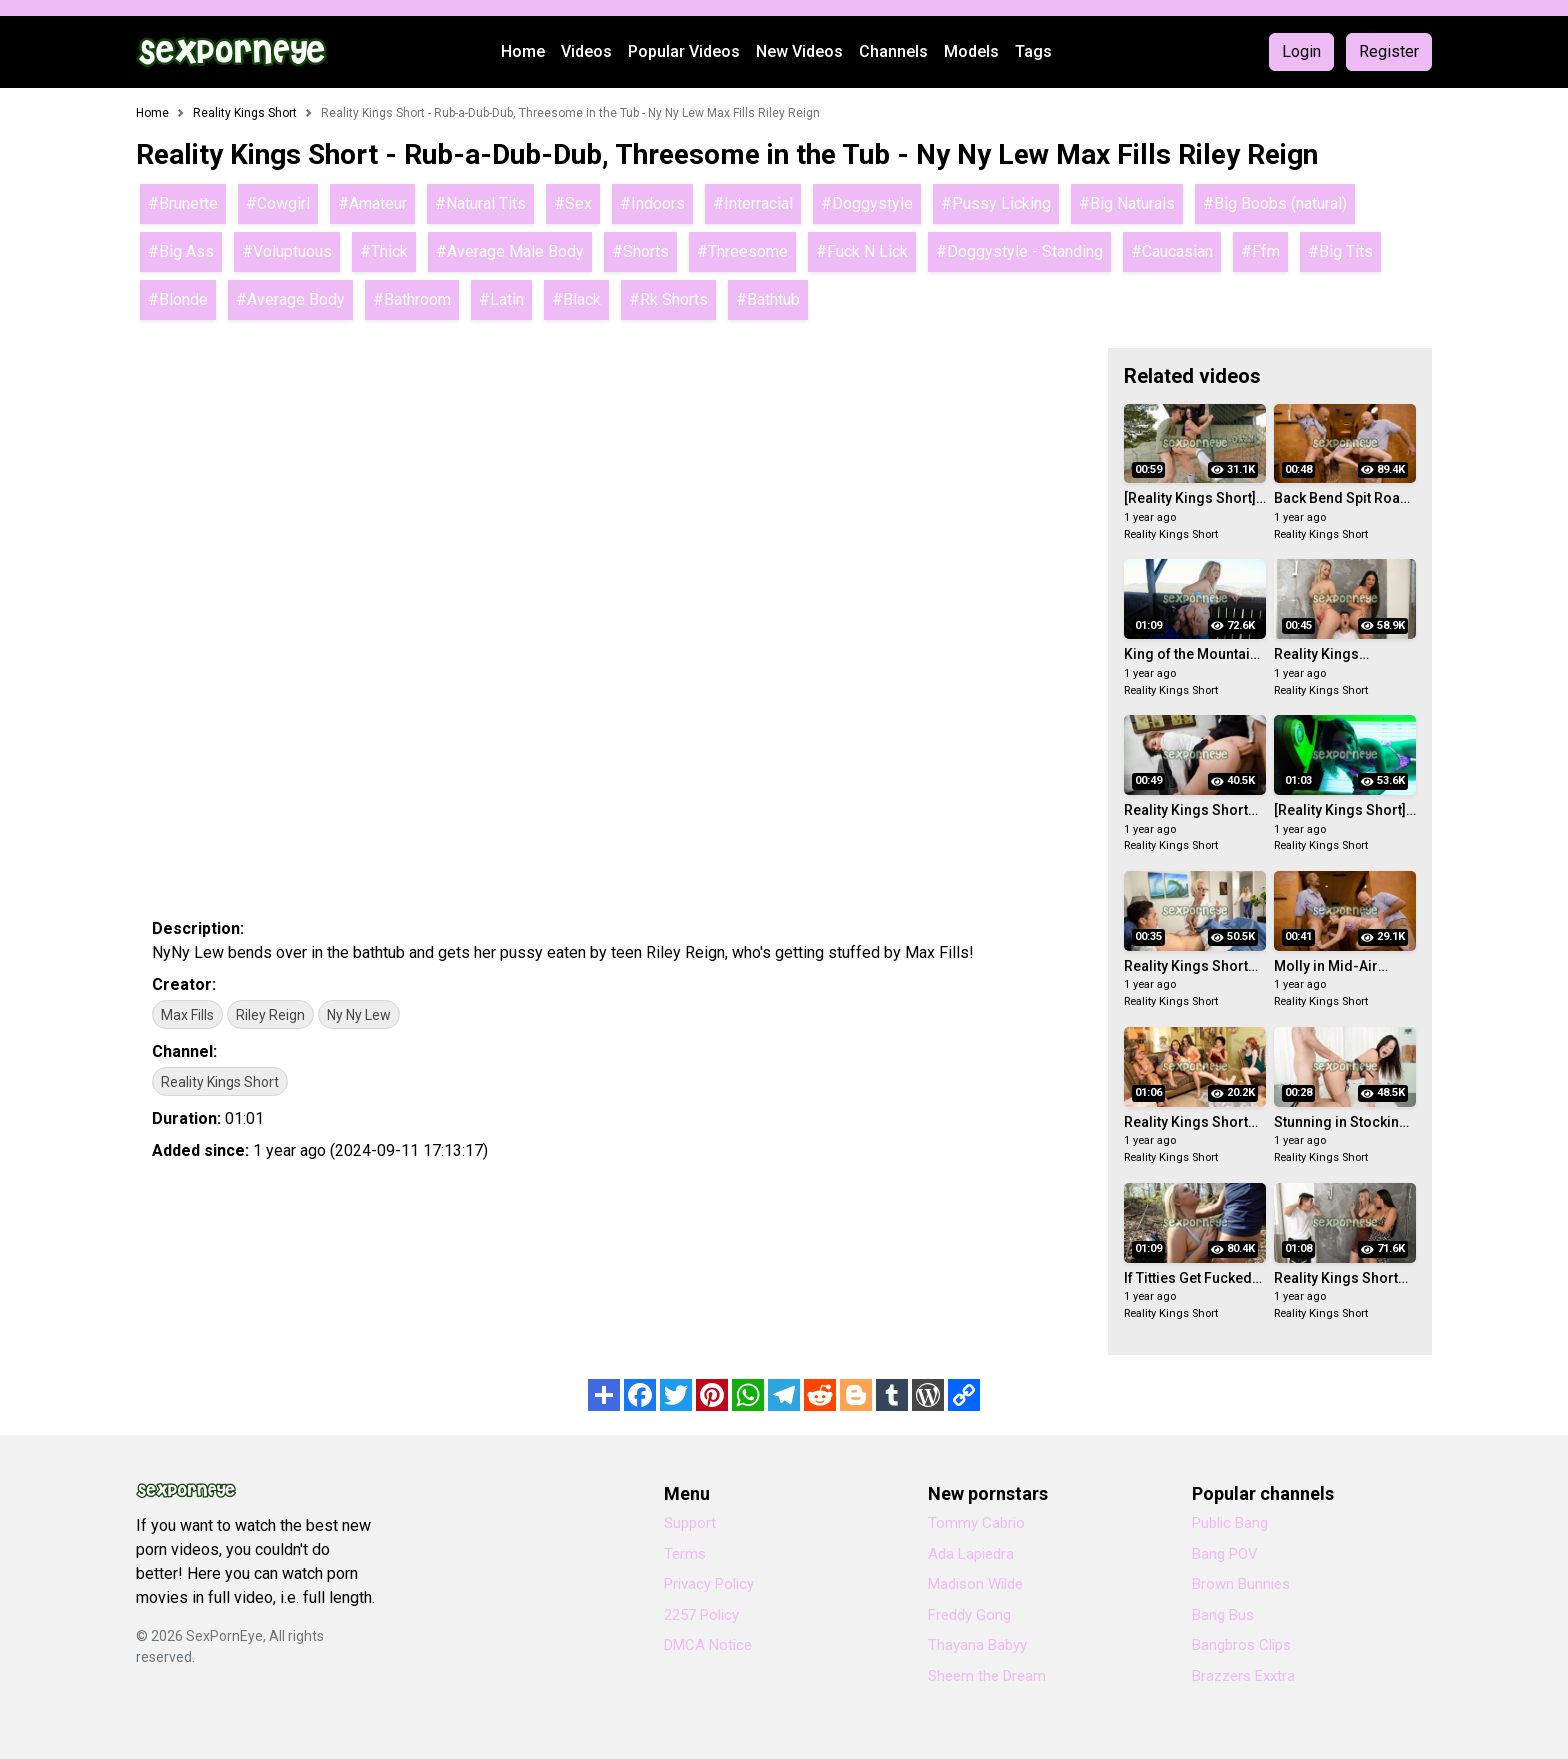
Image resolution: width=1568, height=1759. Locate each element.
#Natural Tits (480, 203)
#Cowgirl (278, 203)
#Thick (384, 251)
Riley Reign (270, 1015)
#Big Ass (181, 251)
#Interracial (753, 203)
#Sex (573, 203)
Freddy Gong (969, 1615)
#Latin (501, 299)
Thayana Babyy (977, 1645)
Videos (586, 51)
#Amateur (372, 203)
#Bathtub (768, 299)
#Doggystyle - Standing (1019, 251)
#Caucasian (1172, 251)
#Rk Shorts (668, 299)
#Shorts (640, 251)
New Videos (799, 51)
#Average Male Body (510, 251)
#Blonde (178, 299)
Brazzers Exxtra (1243, 1676)
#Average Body (290, 299)
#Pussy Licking (996, 203)
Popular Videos (684, 51)
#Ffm (1260, 251)
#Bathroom (412, 299)
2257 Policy (701, 1615)
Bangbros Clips (1241, 1645)
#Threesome (742, 251)
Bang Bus (1223, 1615)
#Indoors (652, 203)
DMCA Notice (708, 1645)
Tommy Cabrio (976, 1523)
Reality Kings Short (220, 1082)
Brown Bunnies (1241, 1584)
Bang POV (1225, 1554)
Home (523, 51)
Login (1301, 51)
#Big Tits (1340, 251)
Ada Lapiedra (971, 1554)
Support (690, 1523)
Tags (1033, 51)
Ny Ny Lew (359, 1015)
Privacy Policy (709, 1584)
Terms (685, 1554)
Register (1389, 51)
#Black (576, 299)
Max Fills (187, 1015)
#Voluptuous (287, 251)
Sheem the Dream (987, 1676)
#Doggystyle (867, 203)
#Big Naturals (1127, 203)
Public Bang (1230, 1523)
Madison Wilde (975, 1584)
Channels (893, 51)
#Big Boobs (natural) (1275, 203)
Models (971, 51)
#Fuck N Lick (862, 251)
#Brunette (183, 203)
